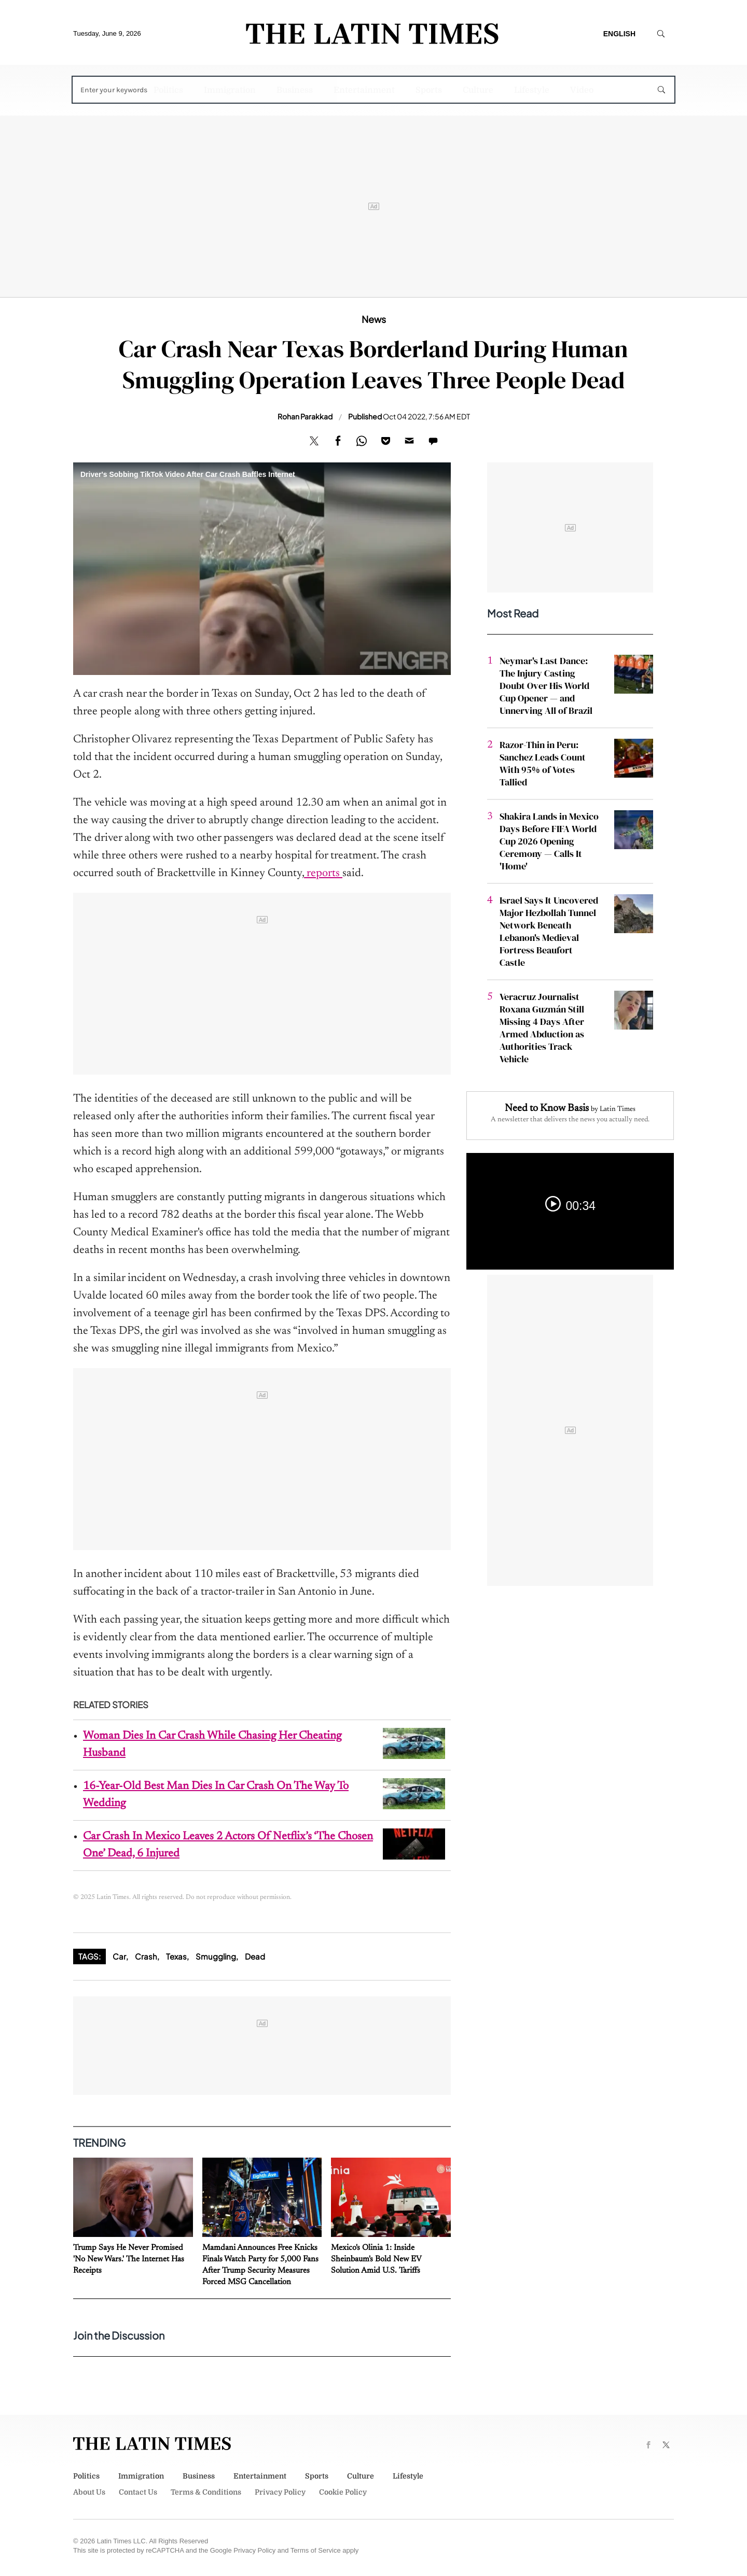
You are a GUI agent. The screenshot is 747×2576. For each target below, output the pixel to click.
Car (119, 1956)
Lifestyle (531, 90)
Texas (176, 1956)
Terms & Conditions (206, 2492)
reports (323, 873)
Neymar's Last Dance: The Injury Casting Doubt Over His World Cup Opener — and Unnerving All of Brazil (546, 685)
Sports (429, 90)
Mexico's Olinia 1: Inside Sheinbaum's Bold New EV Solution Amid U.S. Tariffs (376, 2259)
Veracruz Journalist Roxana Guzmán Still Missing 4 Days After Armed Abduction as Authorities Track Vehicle (542, 1027)
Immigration (230, 90)
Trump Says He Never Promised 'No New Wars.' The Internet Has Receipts (128, 2259)
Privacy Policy (280, 2492)
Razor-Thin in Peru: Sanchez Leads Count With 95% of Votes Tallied (543, 763)
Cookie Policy (343, 2492)
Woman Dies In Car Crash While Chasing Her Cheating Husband (212, 1744)
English (619, 34)
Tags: (89, 1956)
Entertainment (364, 90)
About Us (89, 2492)
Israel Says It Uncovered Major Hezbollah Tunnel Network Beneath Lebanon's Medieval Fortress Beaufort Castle (549, 931)
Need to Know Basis (547, 1108)
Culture (478, 90)
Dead (255, 1956)
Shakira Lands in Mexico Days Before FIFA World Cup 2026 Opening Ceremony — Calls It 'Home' (549, 841)
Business (294, 90)
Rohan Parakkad (305, 416)
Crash (146, 1956)
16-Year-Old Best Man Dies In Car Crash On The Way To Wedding (216, 1795)
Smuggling (216, 1956)
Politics (168, 90)
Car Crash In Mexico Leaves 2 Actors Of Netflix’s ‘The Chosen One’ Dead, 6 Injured (228, 1845)
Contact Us (138, 2492)
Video (581, 90)
